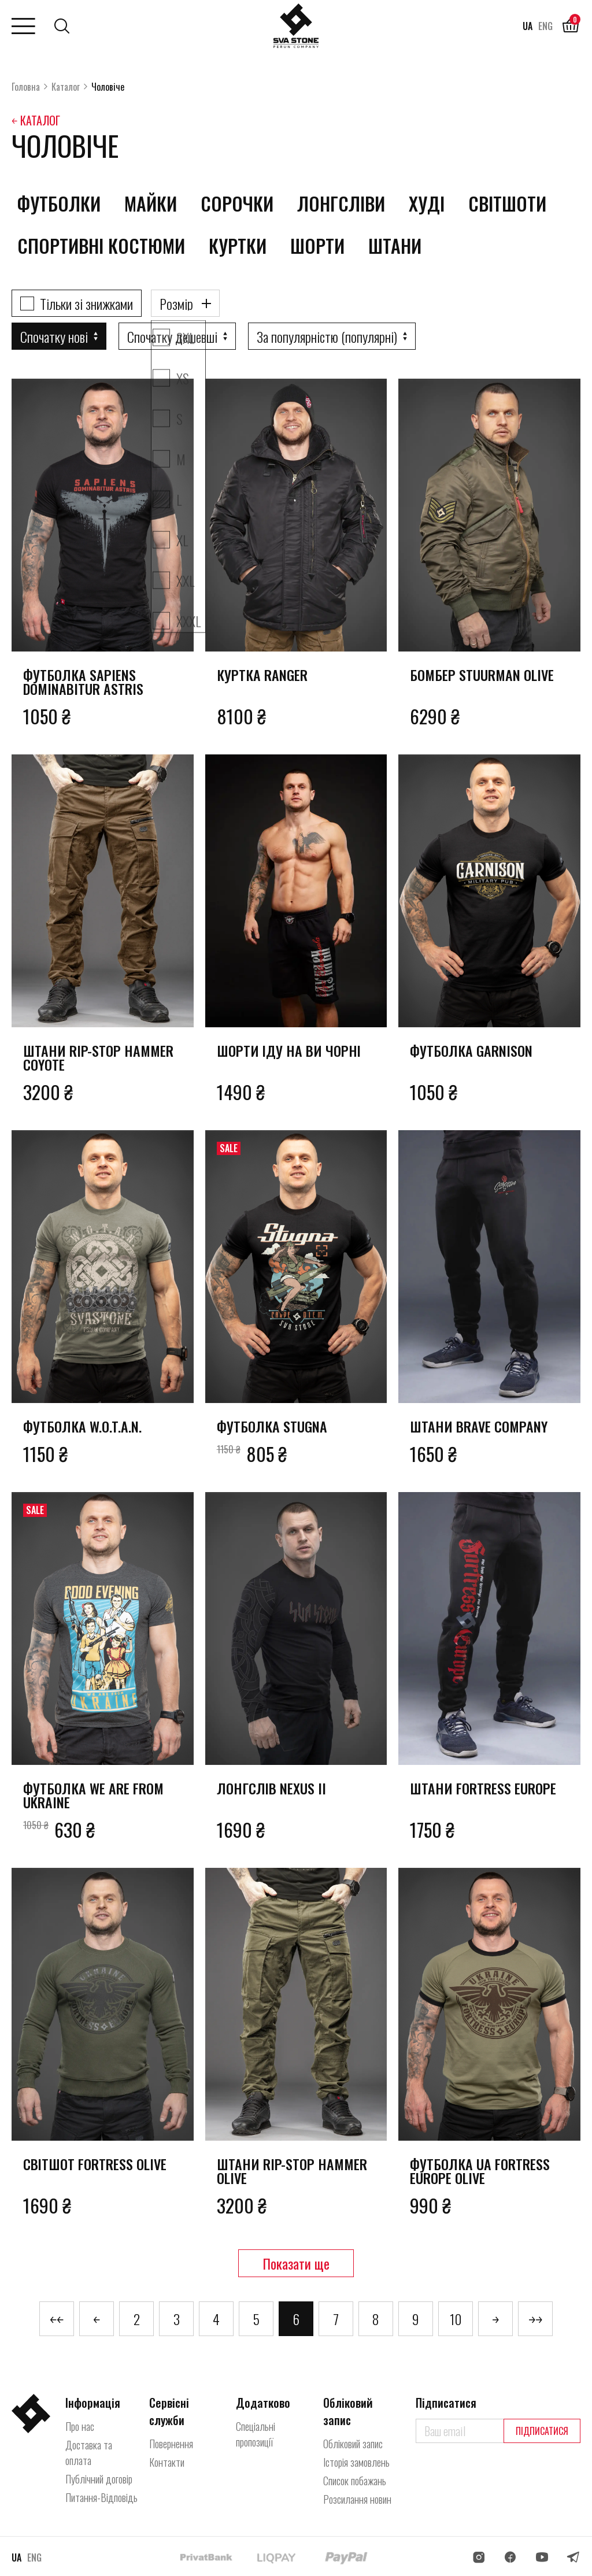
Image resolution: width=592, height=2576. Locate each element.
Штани (394, 245)
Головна (26, 86)
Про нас (79, 2426)
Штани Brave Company (478, 1426)
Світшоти (507, 203)
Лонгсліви (341, 203)
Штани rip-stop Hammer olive (292, 2171)
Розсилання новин (357, 2499)
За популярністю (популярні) (327, 336)
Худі (427, 203)
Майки (150, 203)
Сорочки (237, 203)
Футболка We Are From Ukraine (93, 1795)
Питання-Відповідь (101, 2497)
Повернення (171, 2443)
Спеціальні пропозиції (255, 2434)
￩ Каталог (36, 120)
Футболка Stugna (272, 1426)
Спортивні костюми (101, 245)
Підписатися (542, 2431)
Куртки (238, 245)
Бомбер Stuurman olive (482, 675)
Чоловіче (107, 86)
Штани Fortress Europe (483, 1788)
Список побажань (354, 2480)
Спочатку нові (54, 336)
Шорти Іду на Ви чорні (289, 1050)
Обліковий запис (353, 2443)
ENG (545, 26)
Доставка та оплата (88, 2452)
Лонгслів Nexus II (271, 1788)
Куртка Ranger (262, 675)
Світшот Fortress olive (94, 2164)
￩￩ (57, 2318)
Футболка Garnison (471, 1050)
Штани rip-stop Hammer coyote (98, 1057)
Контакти (166, 2462)
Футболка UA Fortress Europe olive (480, 2171)
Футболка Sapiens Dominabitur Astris (83, 681)
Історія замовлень (356, 2462)
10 (456, 2318)
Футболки (59, 203)
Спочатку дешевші (172, 336)
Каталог (65, 86)
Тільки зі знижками (86, 303)
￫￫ (535, 2318)
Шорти (317, 245)
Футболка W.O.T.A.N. (82, 1426)
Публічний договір (98, 2478)
